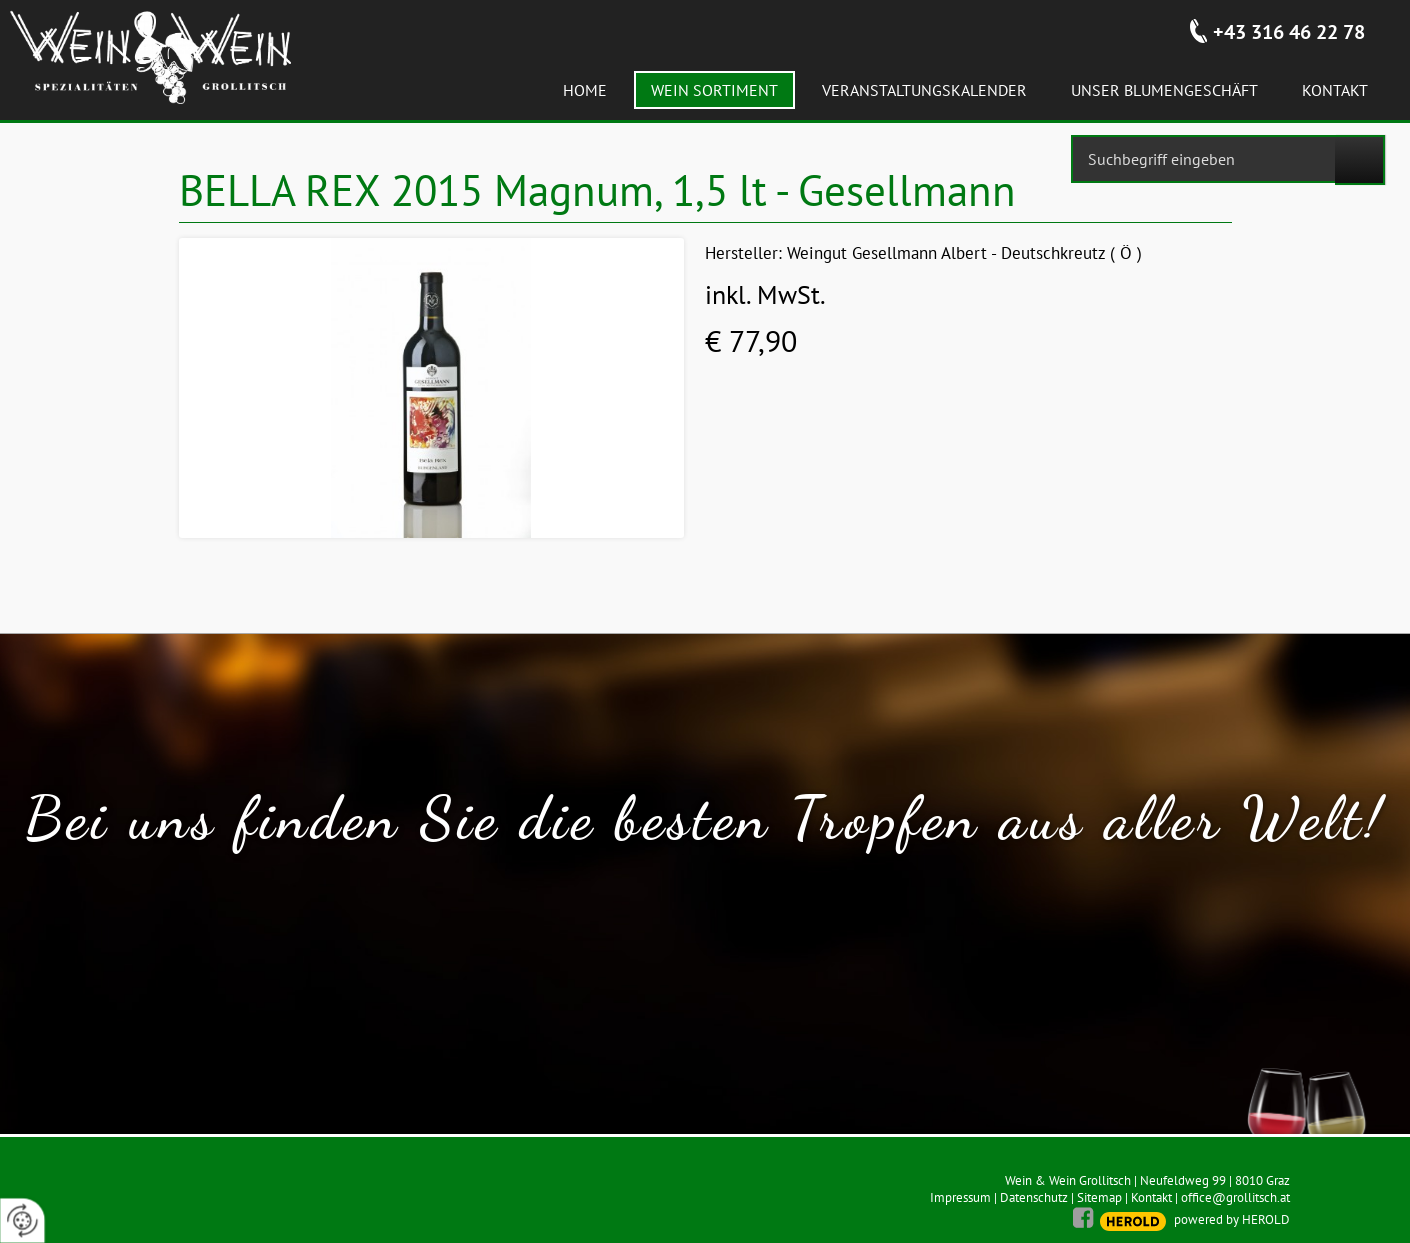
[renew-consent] (22, 1220)
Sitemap (1099, 1197)
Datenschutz (1034, 1197)
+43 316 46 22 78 (1289, 32)
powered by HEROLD (1232, 1219)
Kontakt (1151, 1197)
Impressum (960, 1197)
